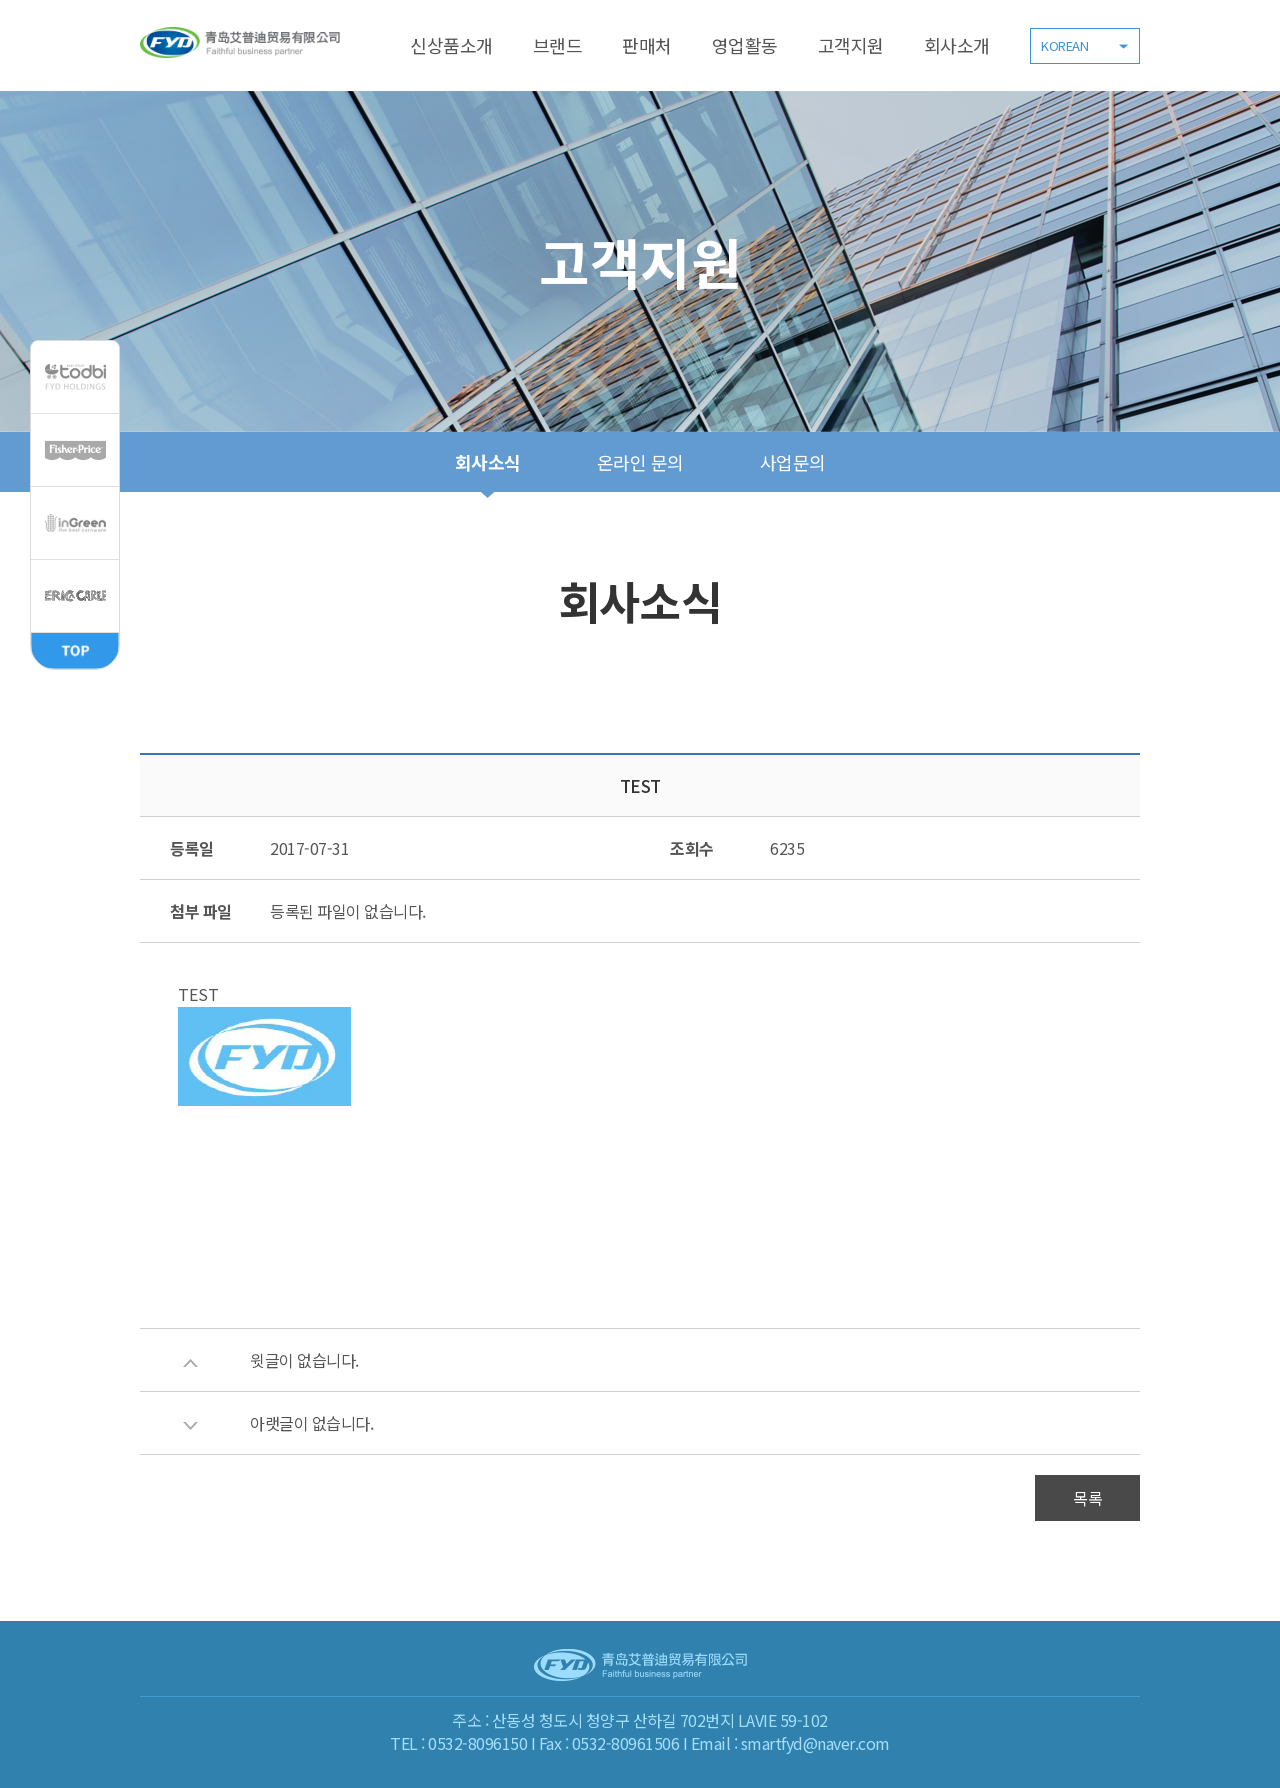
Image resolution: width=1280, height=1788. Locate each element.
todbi (75, 377)
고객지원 (851, 45)
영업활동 (745, 45)
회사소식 (488, 462)
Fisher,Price (75, 450)
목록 (1087, 1498)
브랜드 (558, 45)
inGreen (75, 523)
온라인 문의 (640, 462)
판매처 (647, 45)
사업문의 (793, 462)
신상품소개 (451, 45)
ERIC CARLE (75, 596)
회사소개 (957, 45)
